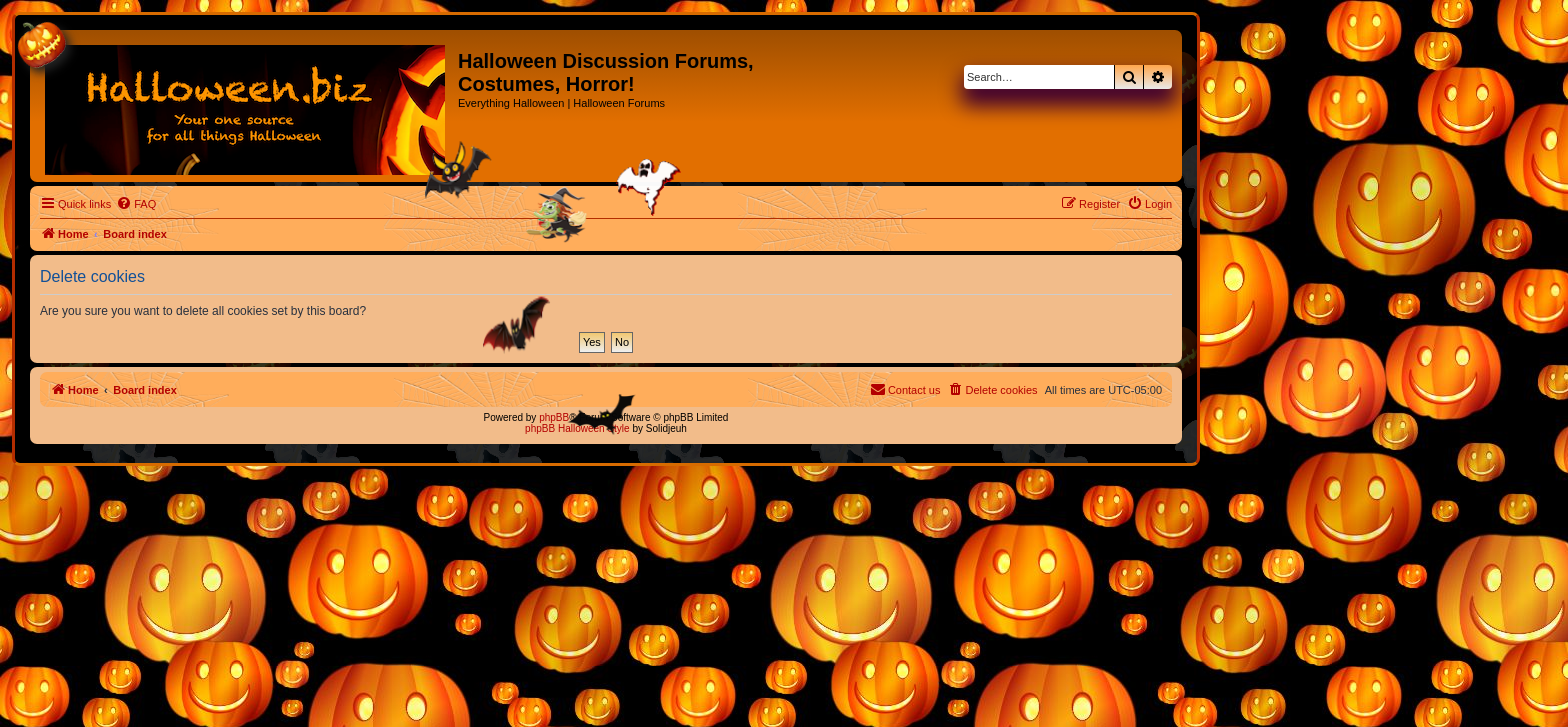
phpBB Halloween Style (577, 428)
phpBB (554, 417)
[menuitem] (136, 204)
